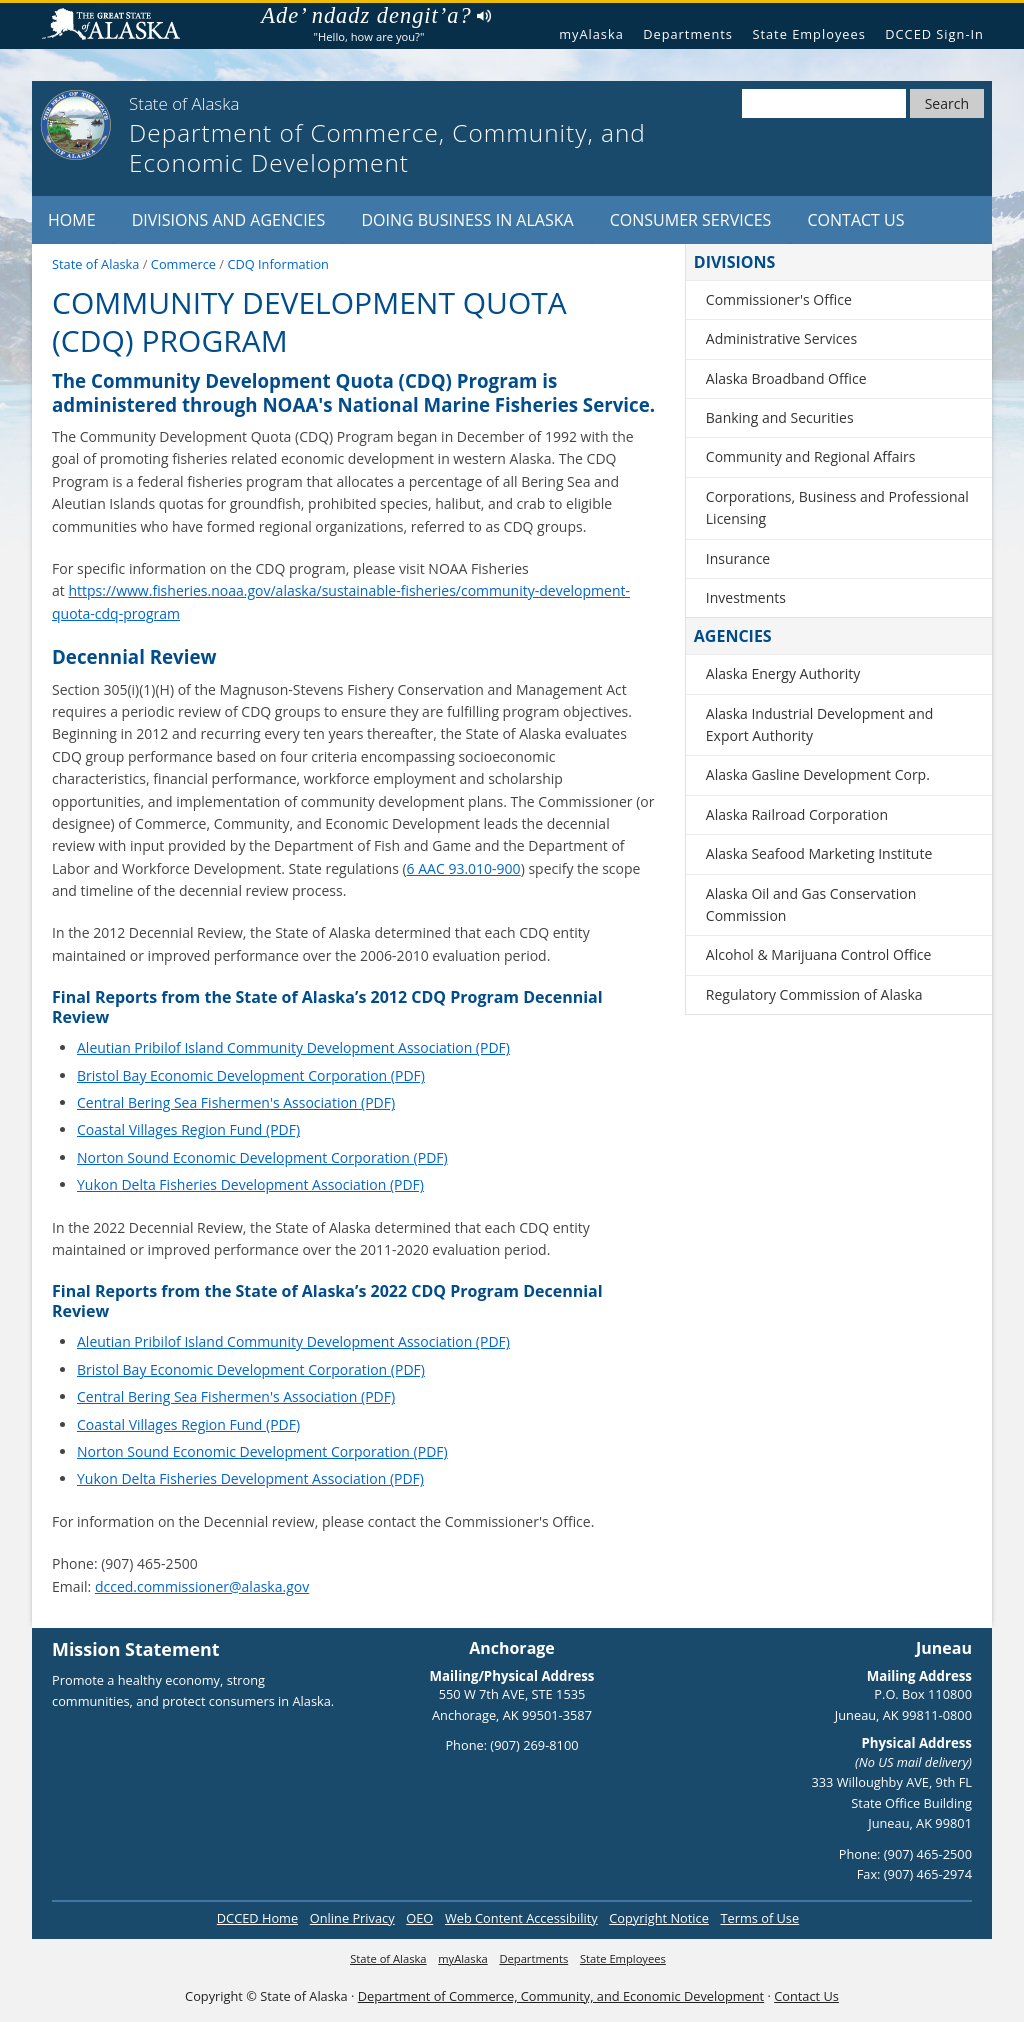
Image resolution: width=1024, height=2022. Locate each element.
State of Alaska (119, 26)
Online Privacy (352, 1918)
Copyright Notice (659, 1918)
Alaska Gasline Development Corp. (818, 774)
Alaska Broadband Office (786, 378)
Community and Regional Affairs (811, 456)
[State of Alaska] (76, 125)
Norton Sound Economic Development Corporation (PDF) (262, 1157)
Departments (688, 34)
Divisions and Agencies (229, 220)
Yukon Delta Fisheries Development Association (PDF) (250, 1184)
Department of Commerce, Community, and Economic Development (561, 1996)
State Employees (808, 34)
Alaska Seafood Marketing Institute (819, 853)
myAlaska (591, 34)
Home (72, 220)
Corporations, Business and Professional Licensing (837, 507)
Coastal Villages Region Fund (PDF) (188, 1129)
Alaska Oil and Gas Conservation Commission (811, 904)
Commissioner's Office (779, 299)
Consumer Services (691, 220)
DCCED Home (257, 1918)
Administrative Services (781, 338)
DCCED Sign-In (934, 34)
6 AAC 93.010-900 (464, 868)
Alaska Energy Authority (783, 673)
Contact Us (856, 220)
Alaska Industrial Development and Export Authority (820, 724)
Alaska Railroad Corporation (797, 814)
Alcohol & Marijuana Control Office (819, 954)
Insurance (738, 558)
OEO (419, 1918)
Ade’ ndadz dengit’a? (375, 16)
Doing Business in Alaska (467, 220)
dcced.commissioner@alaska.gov (202, 1586)
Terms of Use (759, 1918)
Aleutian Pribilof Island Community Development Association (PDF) (293, 1047)
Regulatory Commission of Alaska (814, 994)
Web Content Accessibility (521, 1918)
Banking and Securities (780, 417)
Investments (746, 597)
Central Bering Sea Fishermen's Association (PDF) (236, 1102)
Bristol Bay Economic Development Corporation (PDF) (251, 1075)
